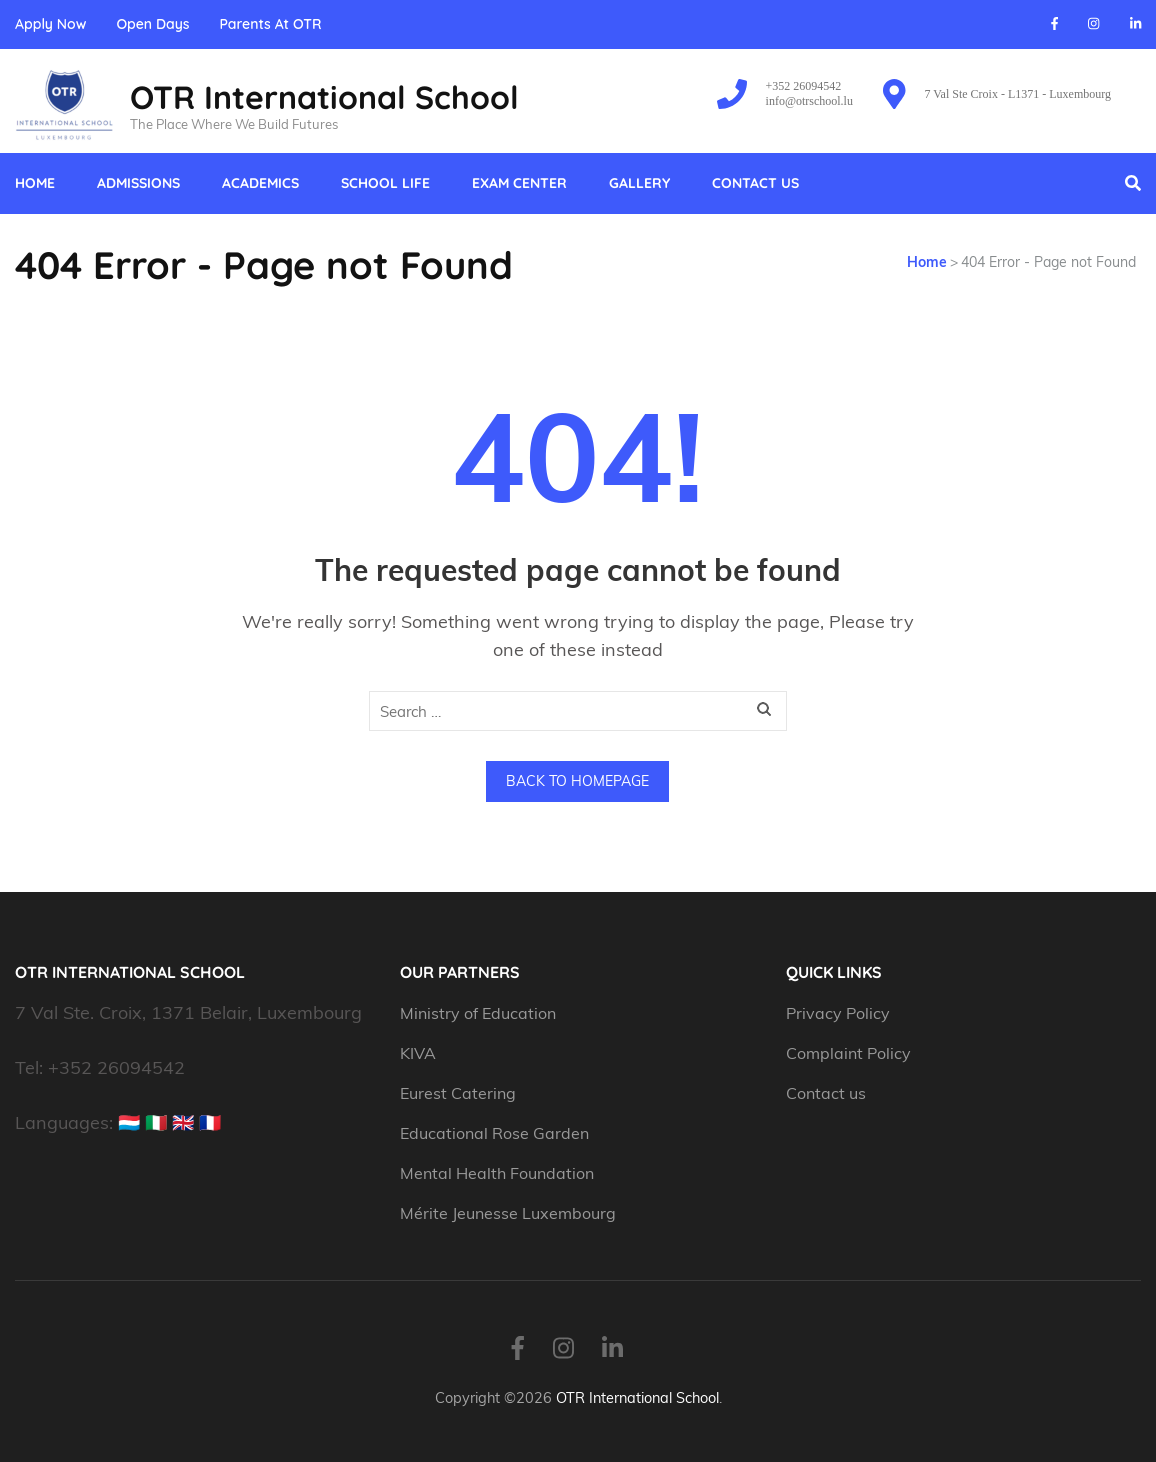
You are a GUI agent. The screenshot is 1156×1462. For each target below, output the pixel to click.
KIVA (418, 1053)
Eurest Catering (458, 1093)
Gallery (639, 183)
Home (35, 183)
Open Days (152, 24)
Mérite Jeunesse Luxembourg (508, 1213)
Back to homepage (577, 781)
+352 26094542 (804, 86)
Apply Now (50, 24)
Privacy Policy (838, 1013)
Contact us (755, 183)
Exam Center (519, 183)
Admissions (138, 183)
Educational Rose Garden (494, 1133)
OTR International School (324, 97)
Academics (260, 183)
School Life (385, 183)
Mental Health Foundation (497, 1173)
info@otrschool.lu (809, 101)
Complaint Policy (848, 1053)
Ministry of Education (480, 1013)
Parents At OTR (270, 24)
